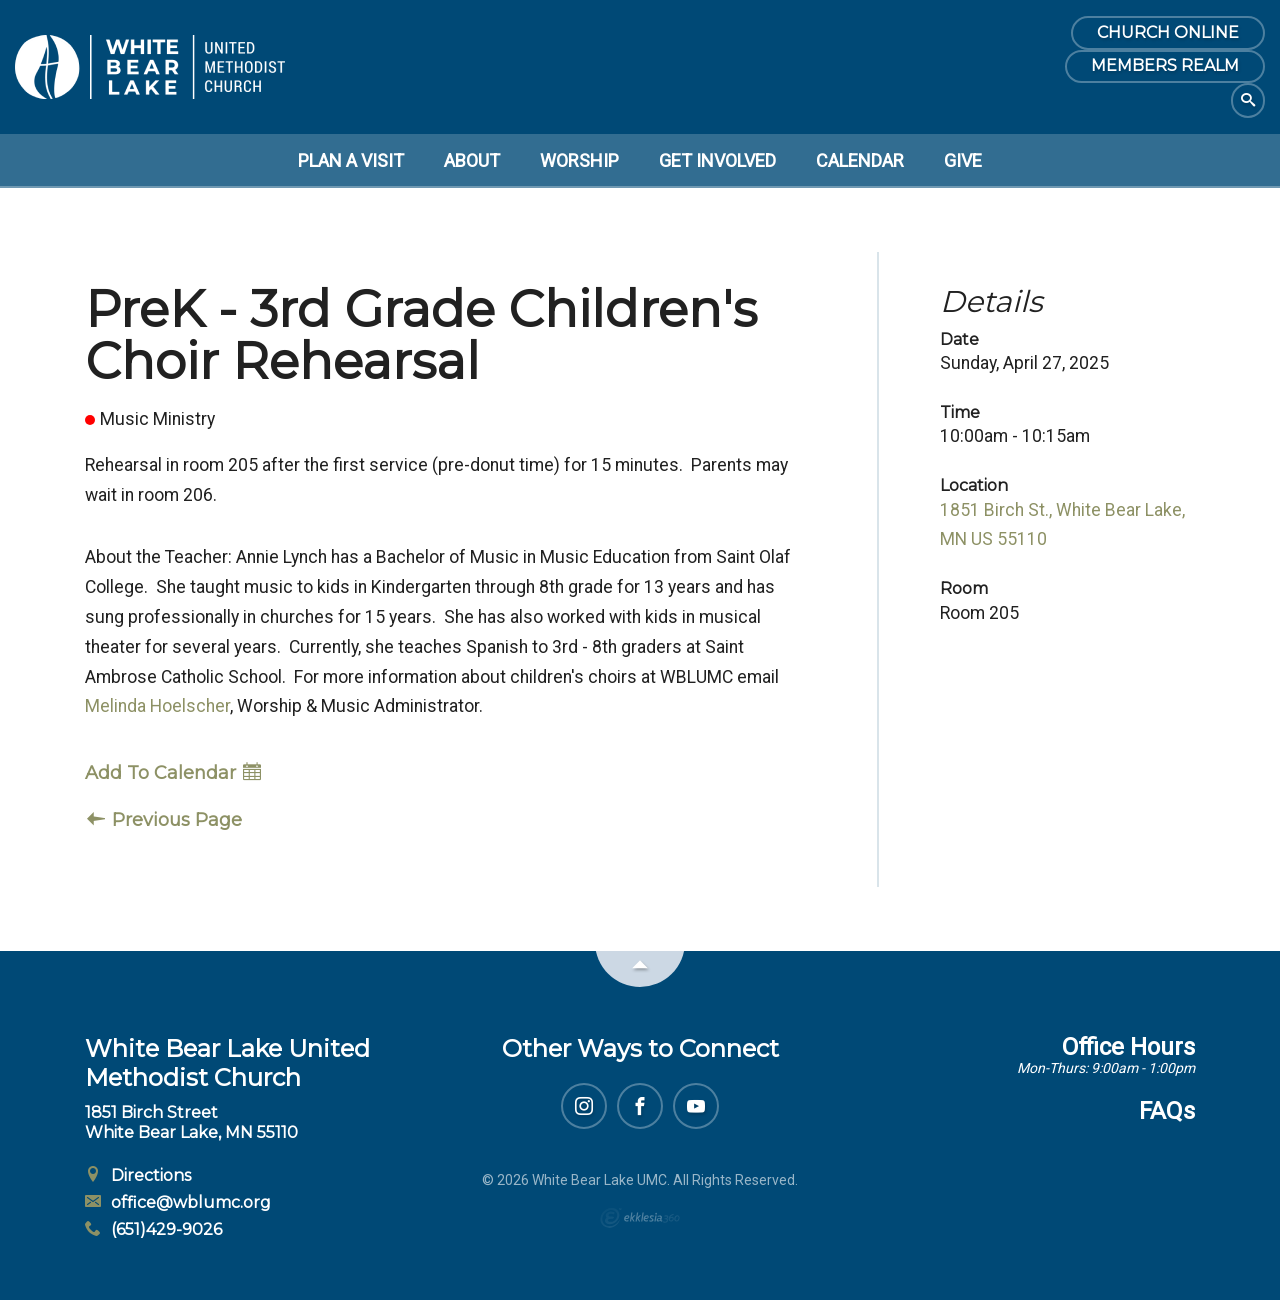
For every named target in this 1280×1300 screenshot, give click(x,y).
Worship (579, 160)
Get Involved (717, 160)
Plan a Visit (351, 160)
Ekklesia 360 (640, 1218)
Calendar (860, 160)
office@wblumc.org (178, 1202)
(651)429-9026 (153, 1229)
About (472, 160)
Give (963, 160)
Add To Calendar (173, 773)
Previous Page (164, 820)
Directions (138, 1175)
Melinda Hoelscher (157, 706)
